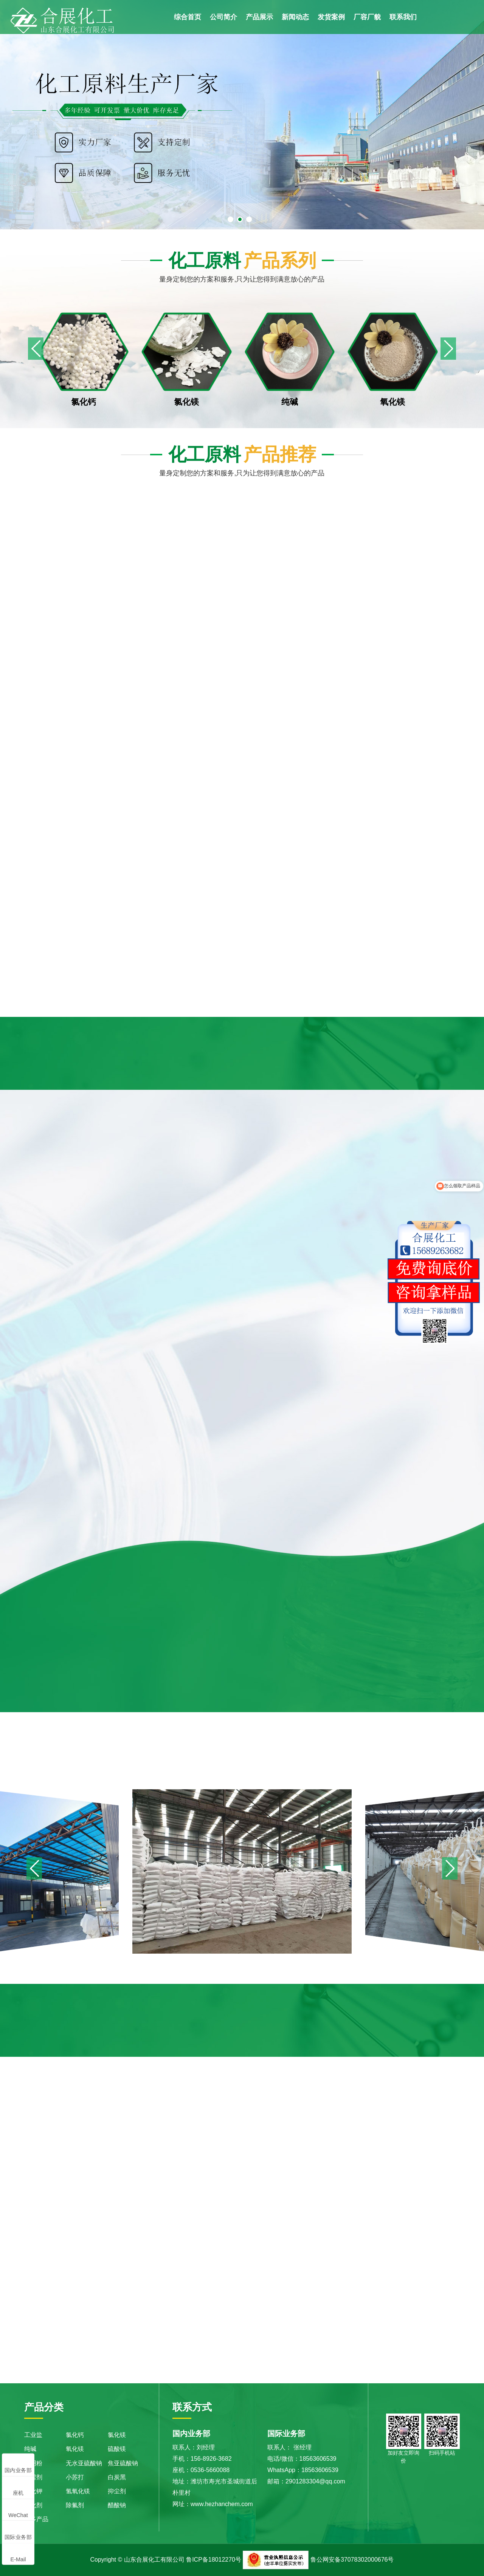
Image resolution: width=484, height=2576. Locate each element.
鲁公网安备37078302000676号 (352, 2559)
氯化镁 (117, 2435)
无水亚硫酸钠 (84, 2463)
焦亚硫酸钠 (123, 2463)
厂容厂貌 (367, 17)
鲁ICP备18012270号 (213, 2559)
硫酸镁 (117, 2449)
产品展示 (259, 17)
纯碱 (30, 2449)
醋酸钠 (117, 2505)
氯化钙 (75, 2435)
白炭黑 (117, 2477)
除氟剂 (75, 2505)
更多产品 (36, 2519)
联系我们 (403, 17)
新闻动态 (295, 17)
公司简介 (223, 17)
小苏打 (75, 2477)
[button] (448, 348)
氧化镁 (75, 2449)
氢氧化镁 (78, 2491)
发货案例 (331, 17)
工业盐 (33, 2435)
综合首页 (187, 17)
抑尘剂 (117, 2491)
